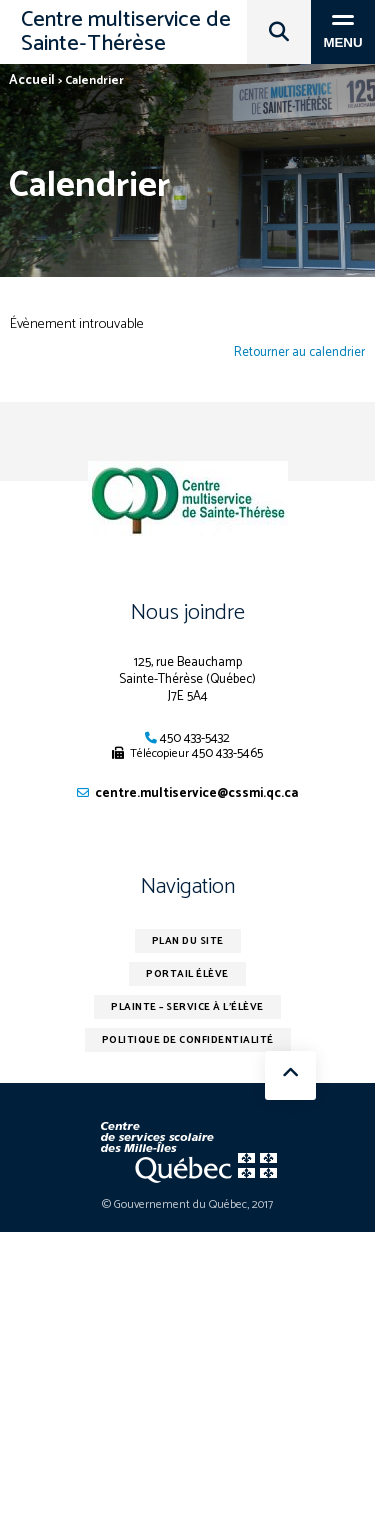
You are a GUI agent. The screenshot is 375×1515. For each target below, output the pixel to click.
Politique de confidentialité (188, 1040)
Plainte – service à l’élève (187, 1007)
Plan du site (188, 941)
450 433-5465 (227, 753)
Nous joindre (188, 613)
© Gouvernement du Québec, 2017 (187, 1204)
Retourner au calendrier (299, 353)
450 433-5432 (195, 738)
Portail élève (187, 974)
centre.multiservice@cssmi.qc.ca (196, 793)
